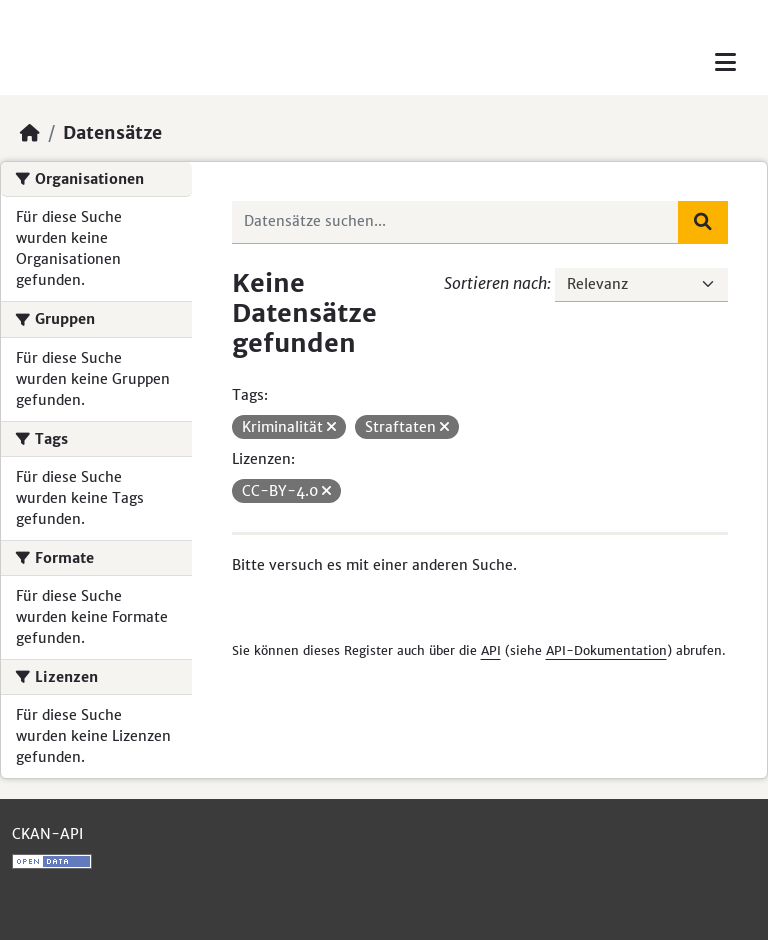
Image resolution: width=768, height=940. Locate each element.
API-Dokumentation (606, 650)
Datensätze (112, 133)
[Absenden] (703, 222)
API (491, 650)
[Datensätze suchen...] (456, 222)
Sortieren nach (495, 283)
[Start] (30, 133)
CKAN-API (47, 834)
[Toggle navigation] (725, 62)
